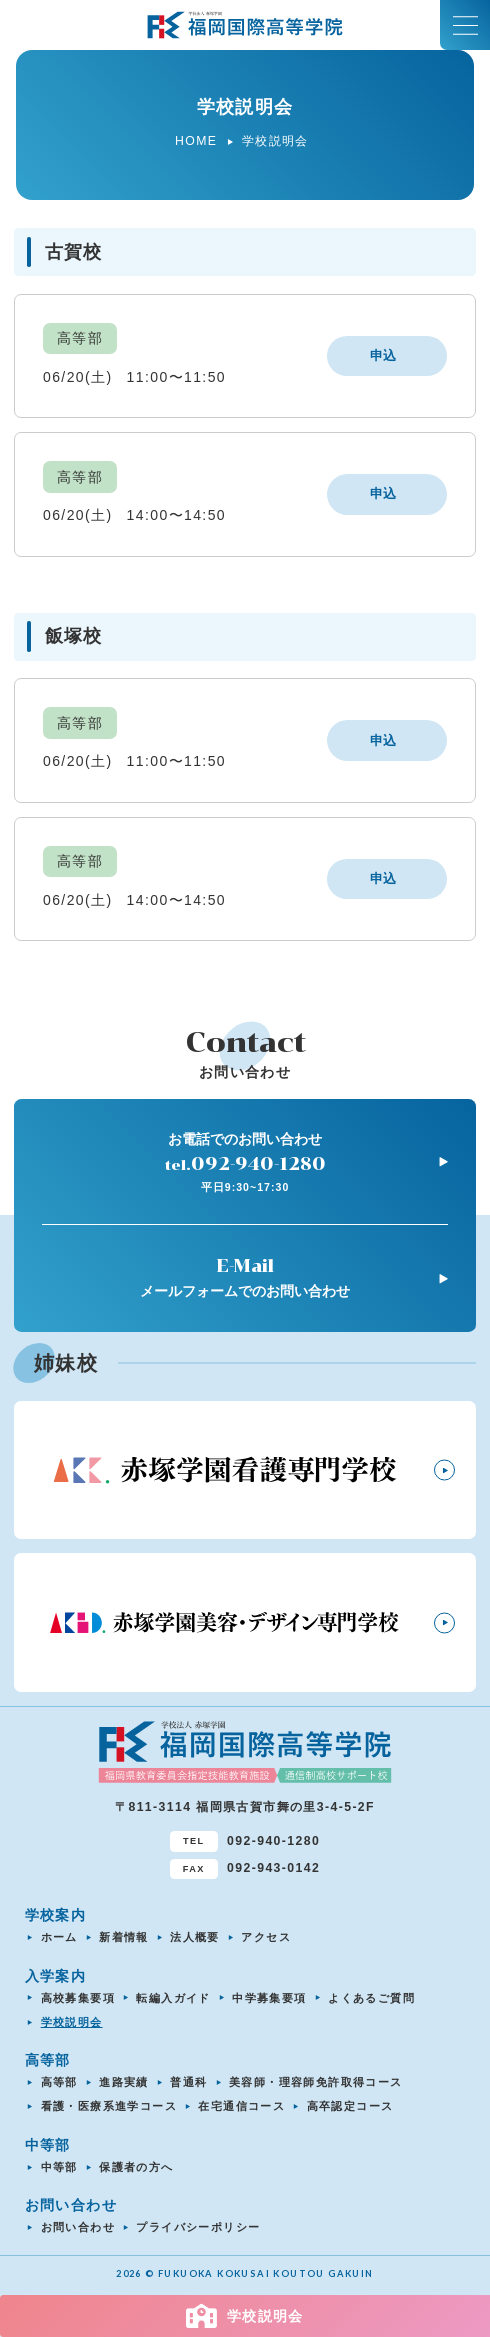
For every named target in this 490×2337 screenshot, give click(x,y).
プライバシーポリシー (198, 2227)
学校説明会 (72, 2022)
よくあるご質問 (371, 1998)
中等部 (59, 2167)
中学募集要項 (269, 1998)
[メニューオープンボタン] (465, 25)
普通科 (188, 2082)
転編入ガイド (173, 1998)
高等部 (59, 2082)
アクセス (266, 1937)
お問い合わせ (78, 2227)
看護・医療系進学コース (109, 2106)
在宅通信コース (241, 2106)
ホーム (59, 1937)
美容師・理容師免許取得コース (316, 2082)
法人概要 (195, 1937)
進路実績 (124, 2082)
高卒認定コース (350, 2106)
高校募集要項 (78, 1998)
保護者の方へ (136, 2167)
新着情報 (124, 1937)
